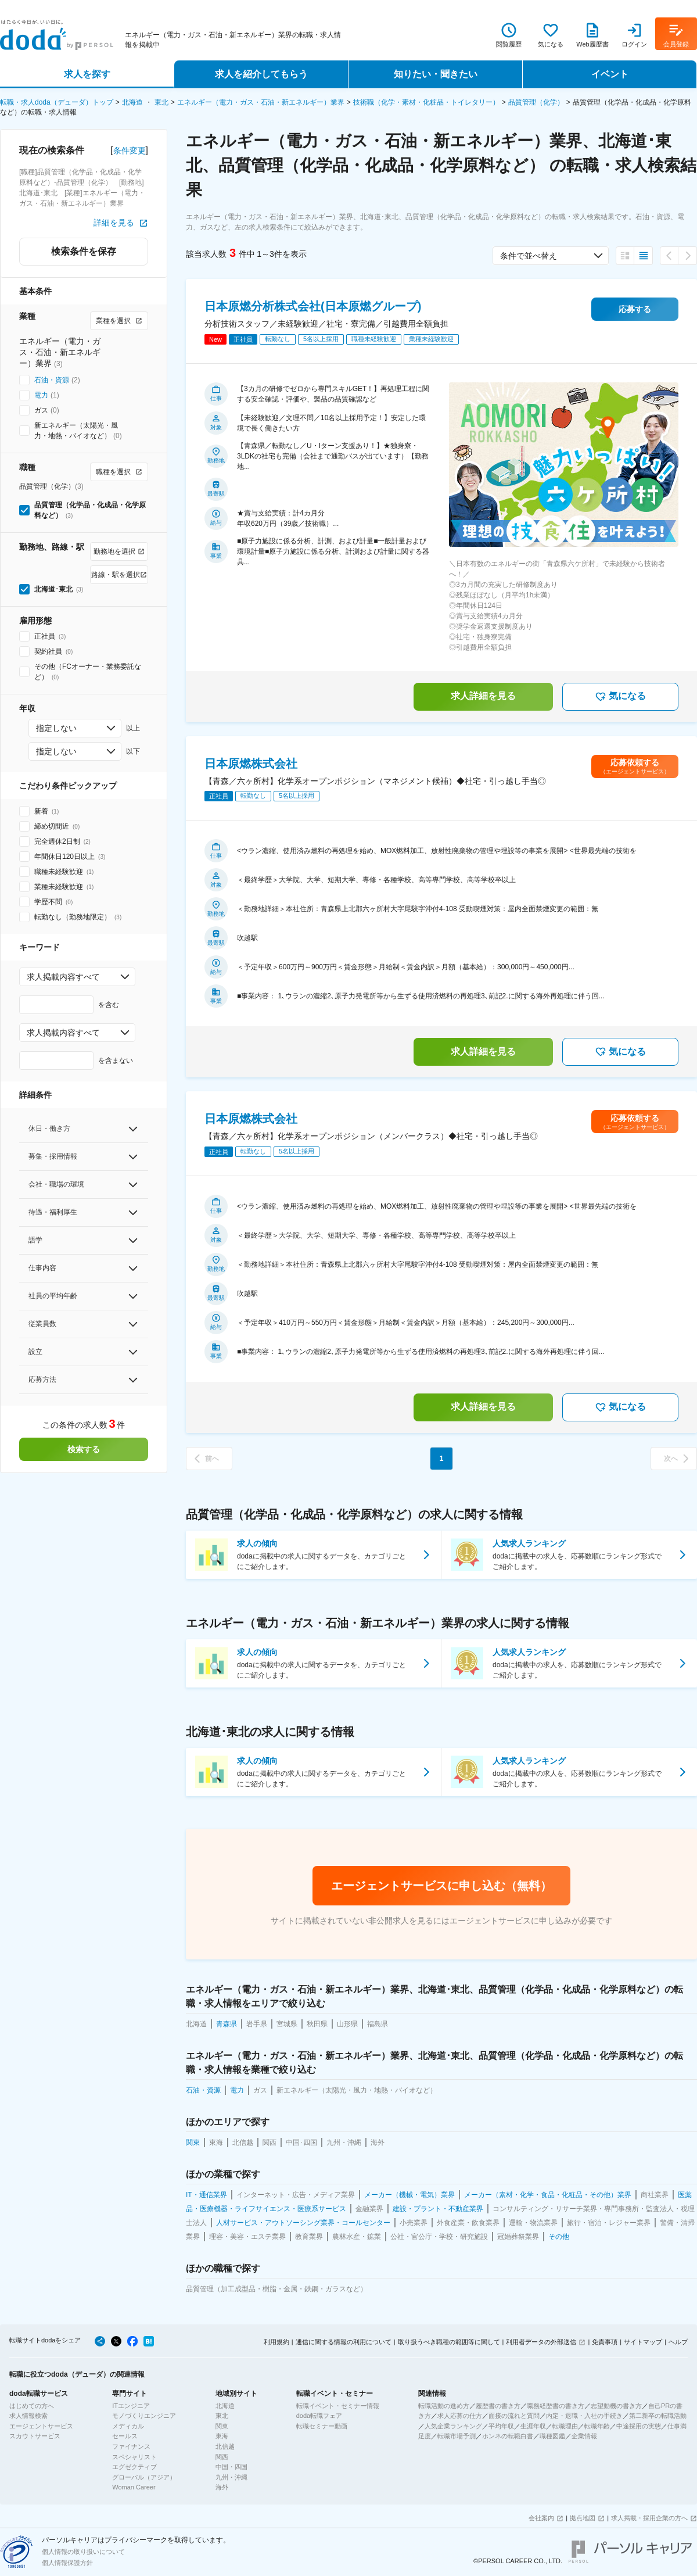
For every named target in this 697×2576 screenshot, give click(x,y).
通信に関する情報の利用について (343, 2341)
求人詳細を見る (483, 696)
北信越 (225, 2446)
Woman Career (133, 2487)
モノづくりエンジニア (144, 2415)
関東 (221, 2426)
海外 (221, 2487)
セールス (125, 2435)
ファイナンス (131, 2446)
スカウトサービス (34, 2435)
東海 (221, 2435)
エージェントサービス (41, 2426)
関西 (221, 2456)
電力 (41, 395)
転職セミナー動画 (321, 2426)
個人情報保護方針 (67, 2562)
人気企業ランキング (453, 2426)
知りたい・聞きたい (435, 74)
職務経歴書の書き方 (555, 2405)
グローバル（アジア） (144, 2477)
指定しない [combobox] (56, 728)
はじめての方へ (31, 2405)
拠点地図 (582, 2517)
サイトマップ (643, 2341)
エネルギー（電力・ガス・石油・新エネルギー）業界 (260, 102)
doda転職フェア (319, 2415)
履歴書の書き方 (498, 2405)
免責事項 (604, 2341)
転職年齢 (597, 2426)
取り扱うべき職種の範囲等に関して (449, 2341)
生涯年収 (533, 2426)
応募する (635, 309)
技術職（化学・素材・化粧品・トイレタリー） (426, 102)
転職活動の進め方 (443, 2405)
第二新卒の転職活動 (658, 2415)
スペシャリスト (134, 2456)
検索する (83, 1449)
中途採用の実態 (638, 2426)
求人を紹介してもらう (261, 74)
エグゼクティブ (134, 2466)
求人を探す (87, 74)
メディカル (128, 2426)
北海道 (132, 102)
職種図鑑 (552, 2435)
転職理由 (565, 2426)
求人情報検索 (28, 2415)
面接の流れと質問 (514, 2415)
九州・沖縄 (231, 2477)
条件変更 (129, 150)
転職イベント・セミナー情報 (337, 2405)
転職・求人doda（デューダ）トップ (56, 102)
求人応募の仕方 (459, 2415)
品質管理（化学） (536, 102)
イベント (609, 74)
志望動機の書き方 (616, 2405)
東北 (161, 102)
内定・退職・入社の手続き (584, 2415)
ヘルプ (678, 2341)
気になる (620, 697)
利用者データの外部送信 (541, 2341)
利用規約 (276, 2341)
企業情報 (584, 2435)
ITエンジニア (131, 2405)
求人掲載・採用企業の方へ (649, 2517)
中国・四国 (231, 2466)
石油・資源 (51, 380)
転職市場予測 (456, 2435)
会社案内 (541, 2517)
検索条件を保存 (83, 251)
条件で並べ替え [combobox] (528, 255)
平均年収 (501, 2426)
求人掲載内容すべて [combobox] (63, 976)
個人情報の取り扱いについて (83, 2551)
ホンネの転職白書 (507, 2435)
